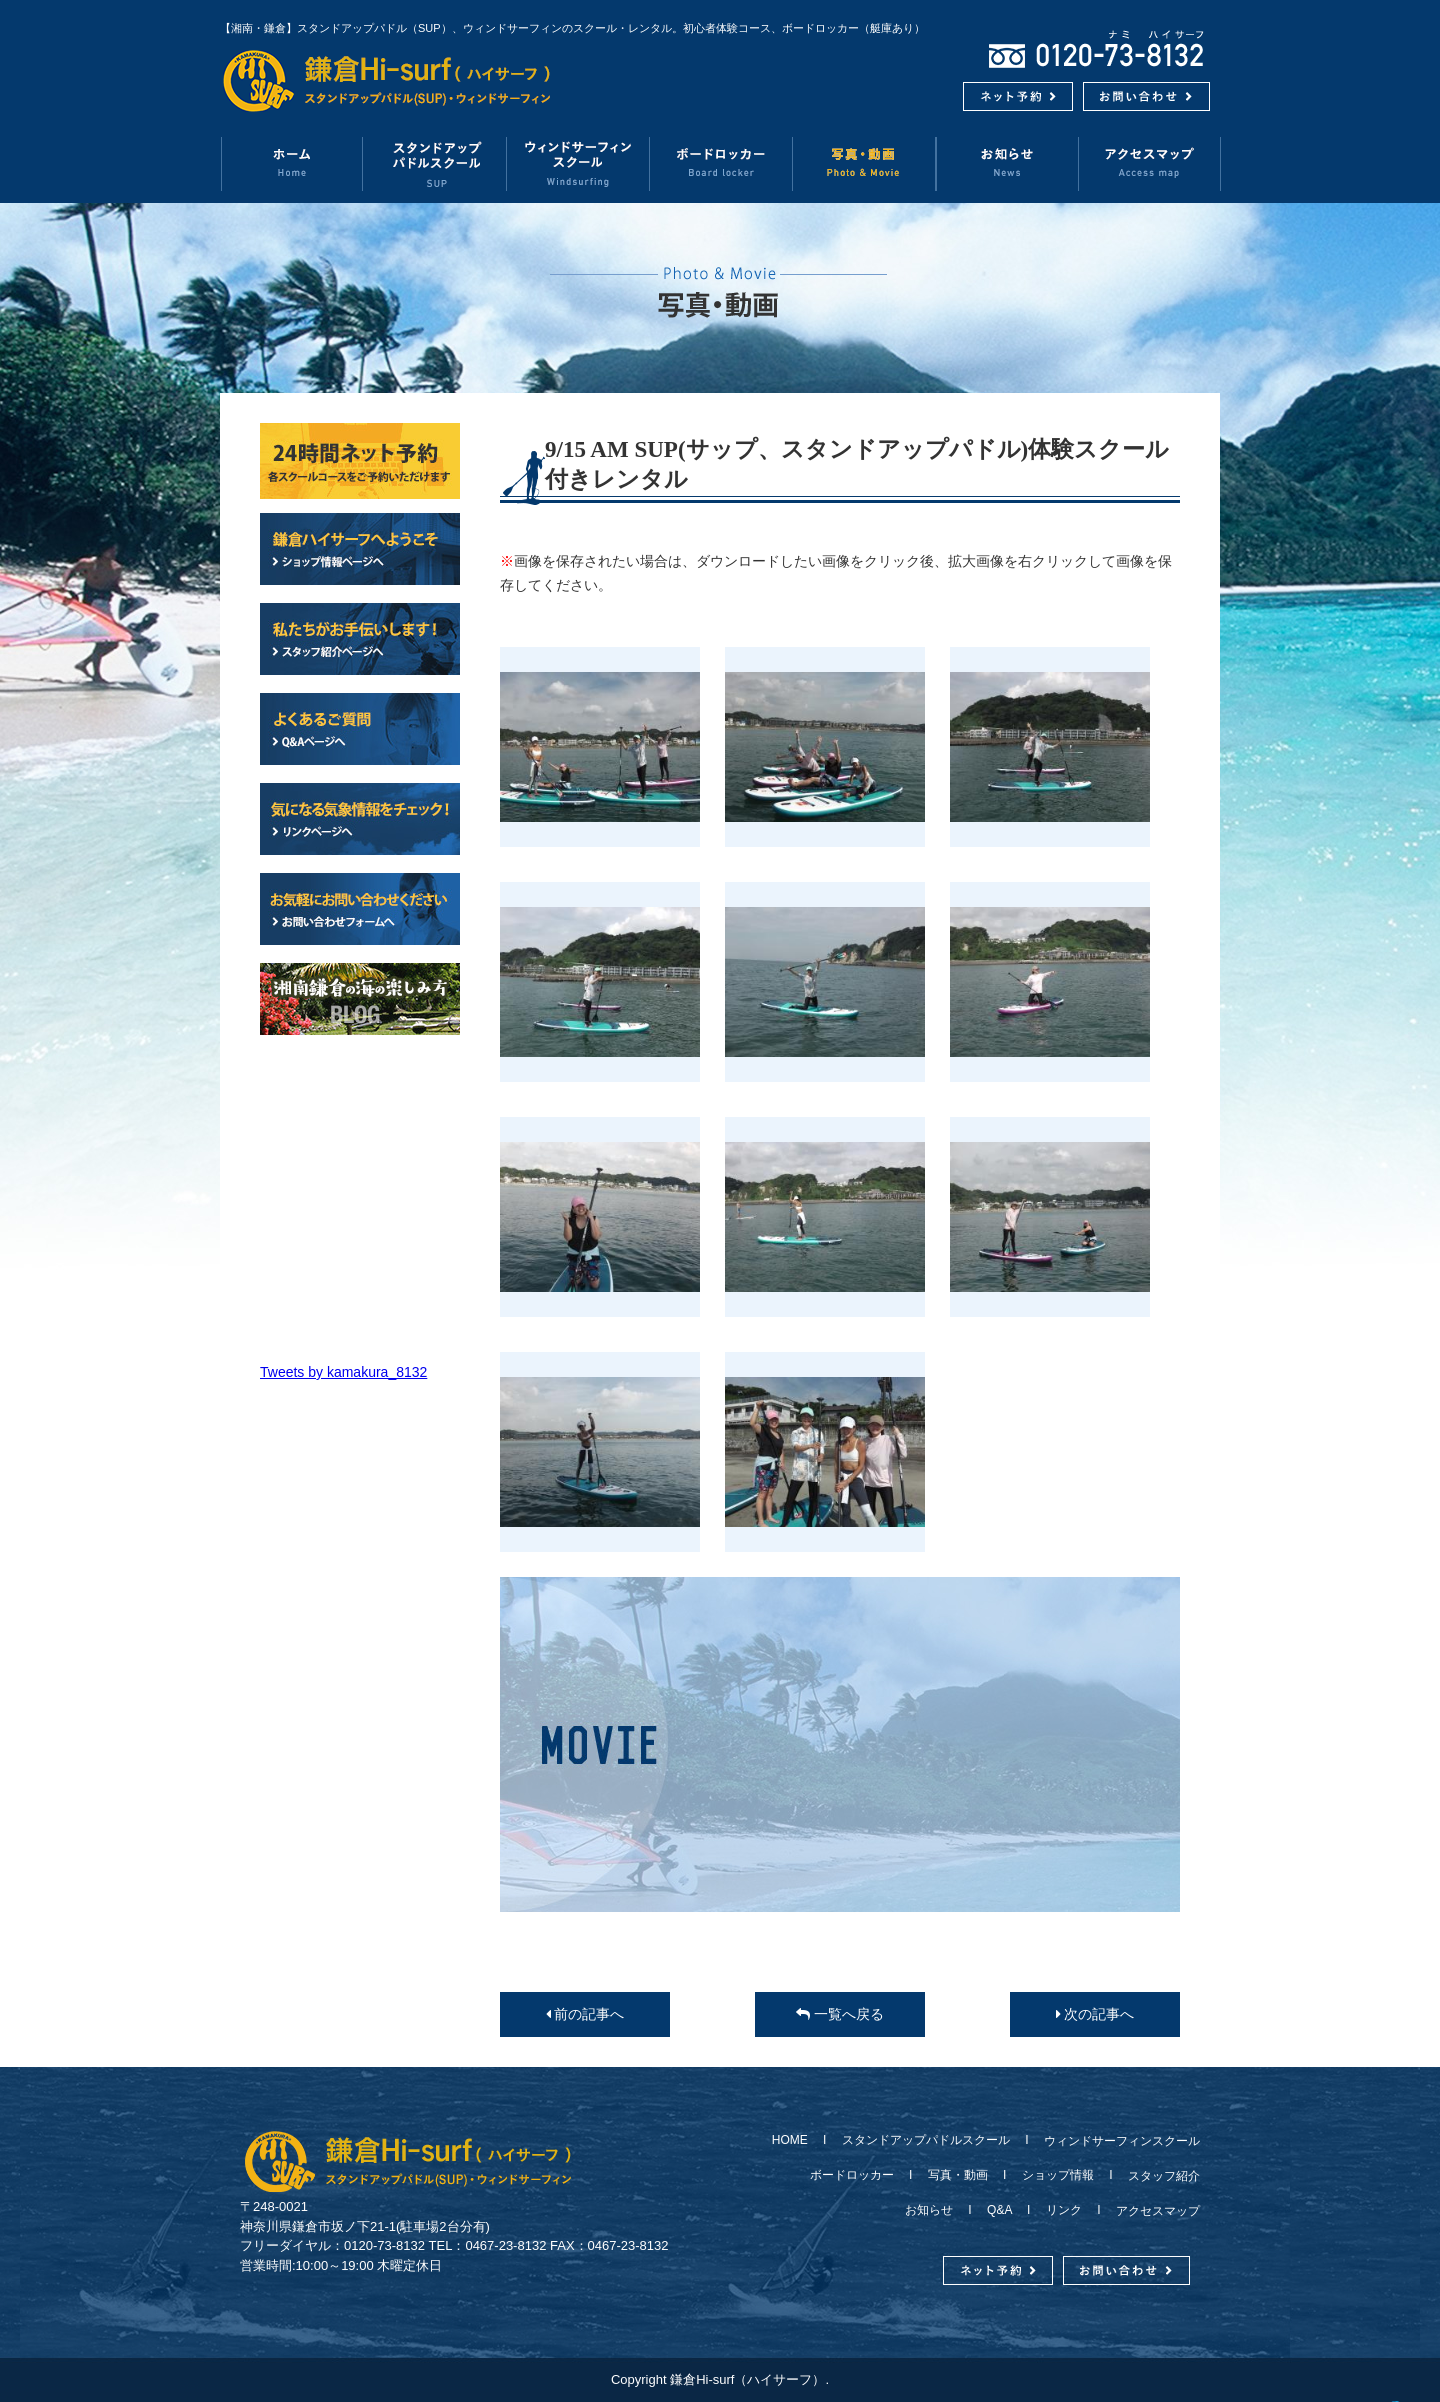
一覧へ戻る (840, 2014)
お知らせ (1007, 163)
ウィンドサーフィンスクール (578, 163)
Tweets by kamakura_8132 (343, 1372)
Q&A (999, 2210)
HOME (796, 2140)
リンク (1064, 2210)
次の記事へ (1095, 2014)
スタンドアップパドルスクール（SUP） (435, 163)
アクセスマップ (1150, 163)
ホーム (291, 163)
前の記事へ (585, 2014)
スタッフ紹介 (1158, 2176)
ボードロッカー (721, 163)
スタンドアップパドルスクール (926, 2140)
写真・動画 (864, 163)
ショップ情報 (1058, 2175)
